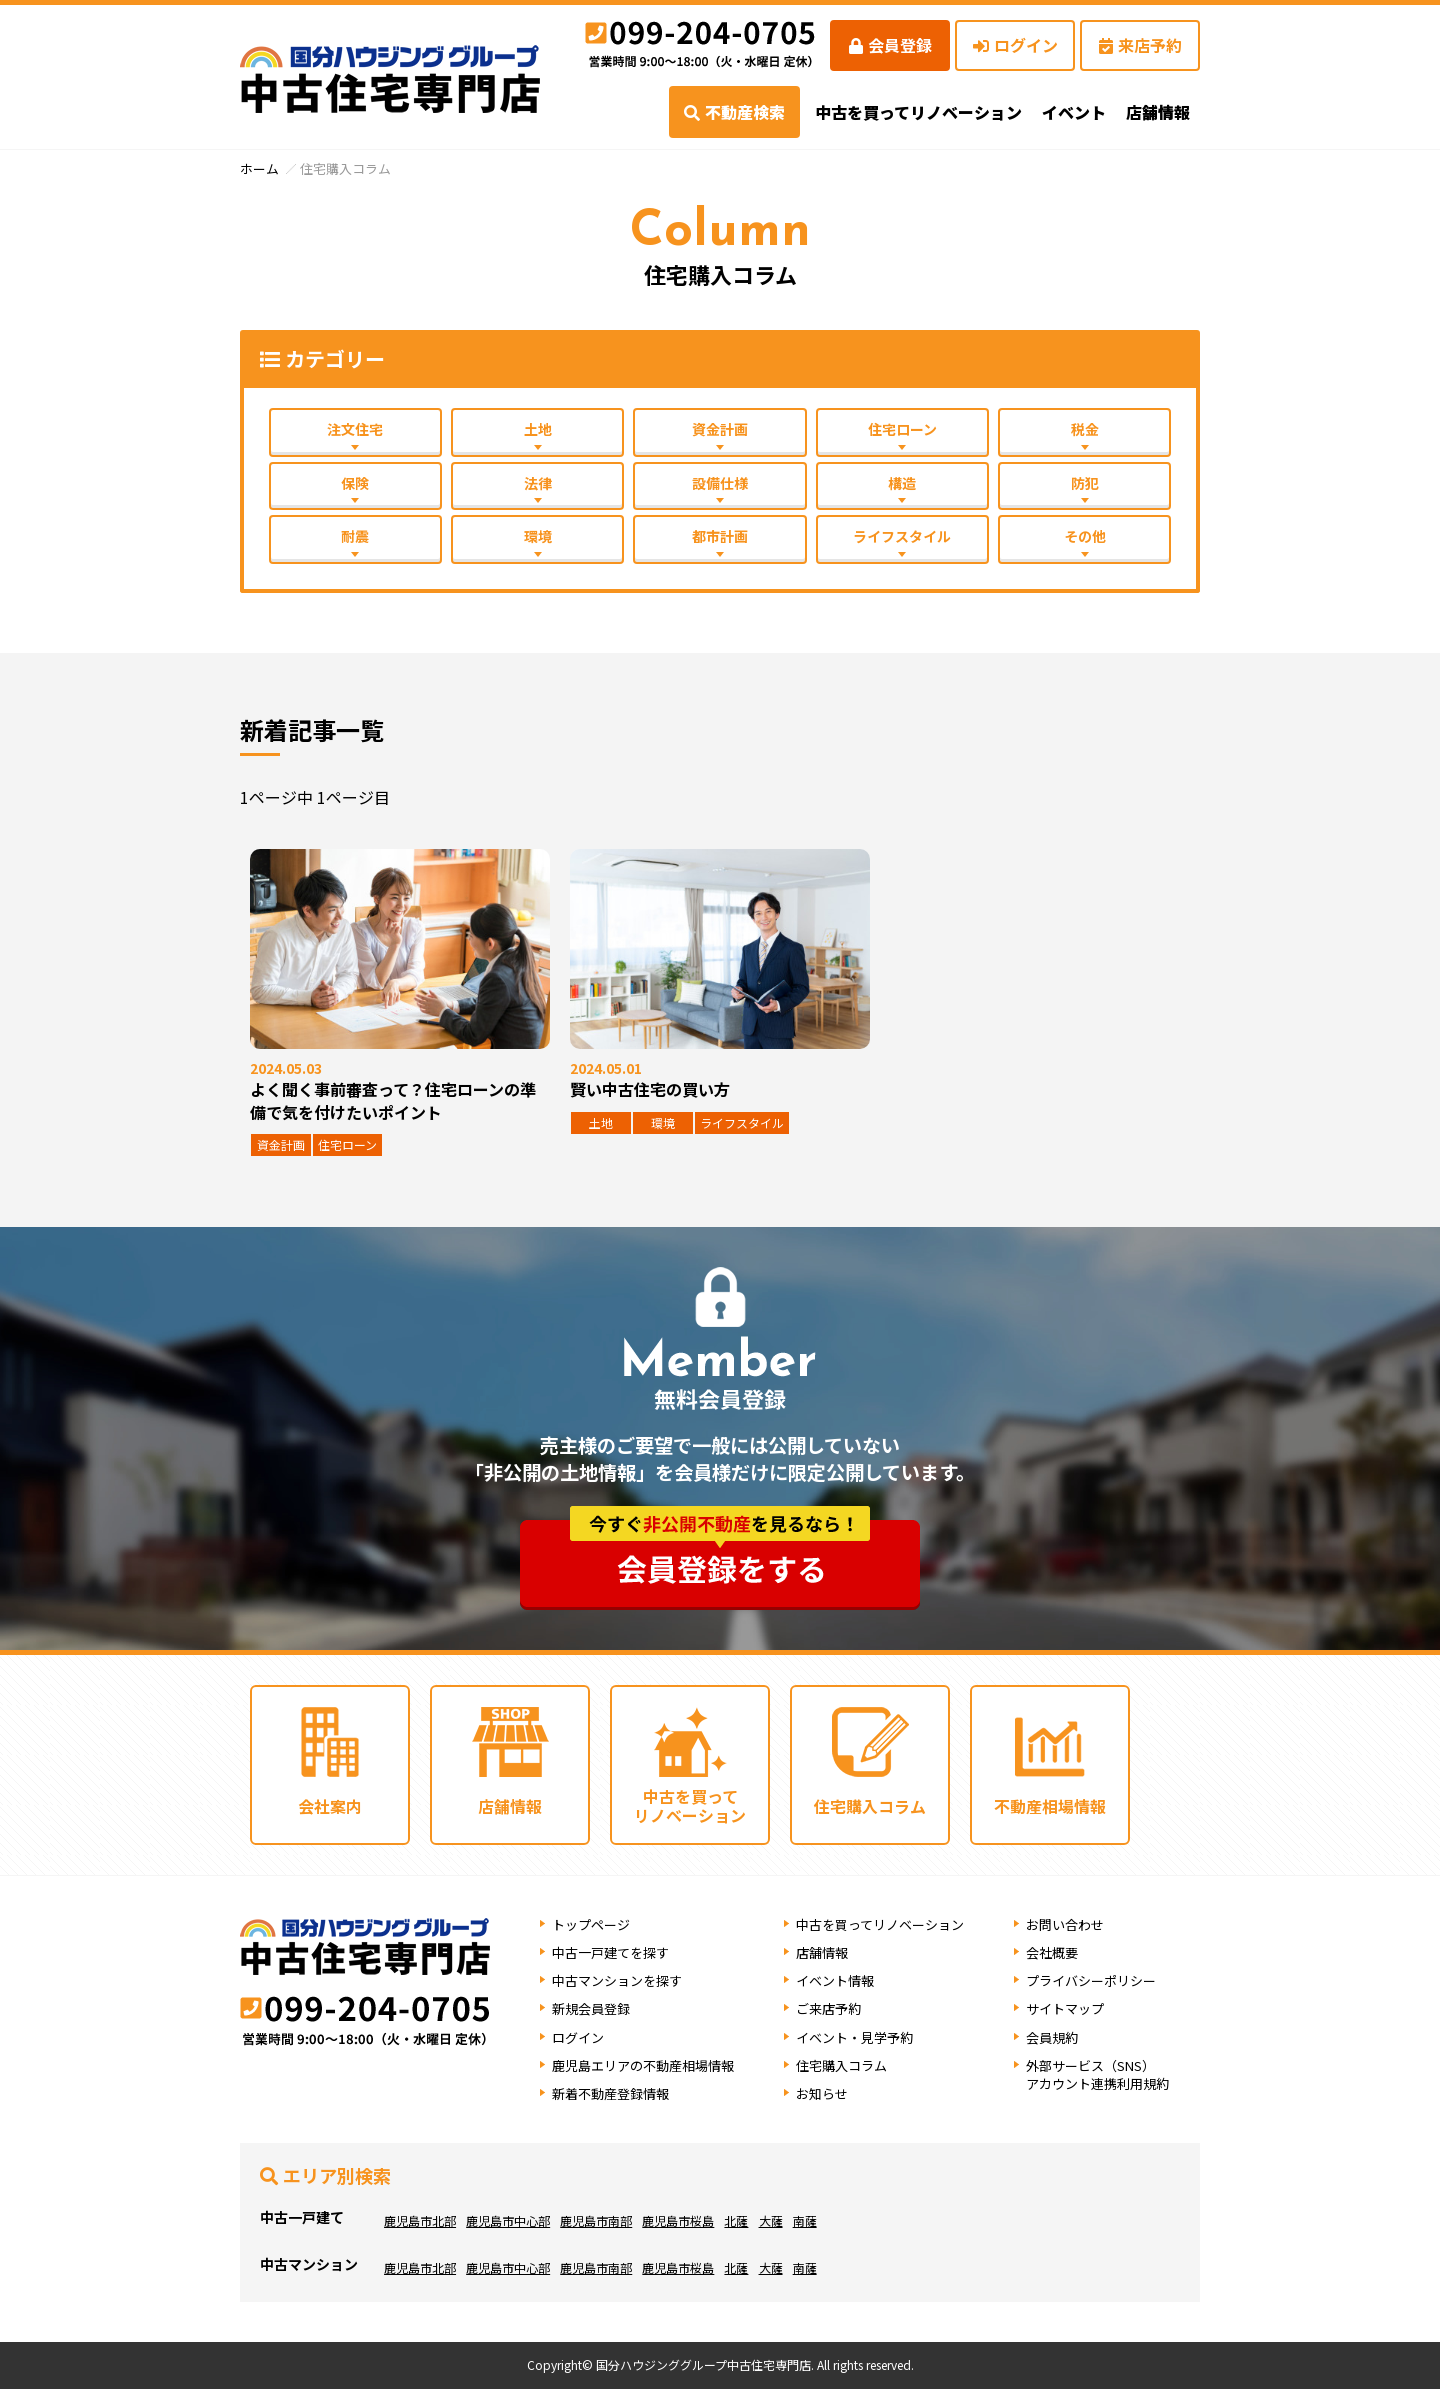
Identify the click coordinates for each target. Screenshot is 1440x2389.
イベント (1074, 112)
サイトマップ (1065, 2008)
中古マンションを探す (617, 1980)
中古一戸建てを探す (610, 1952)
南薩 (804, 2220)
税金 (1085, 429)
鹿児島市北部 (420, 2220)
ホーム (259, 168)
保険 (355, 483)
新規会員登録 (591, 2008)
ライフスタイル (902, 536)
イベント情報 (835, 1980)
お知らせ (822, 2093)
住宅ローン (902, 429)
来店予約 (1140, 45)
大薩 (770, 2220)
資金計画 (720, 429)
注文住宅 (355, 429)
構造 (902, 483)
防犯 (1085, 483)
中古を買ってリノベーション (918, 112)
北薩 (736, 2220)
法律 (538, 483)
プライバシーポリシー (1091, 1980)
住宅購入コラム (841, 2065)
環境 (538, 536)
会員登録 (890, 45)
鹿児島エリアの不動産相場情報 (643, 2065)
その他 (1085, 536)
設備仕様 (720, 483)
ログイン (1015, 45)
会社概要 (1052, 1952)
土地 (538, 429)
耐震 (355, 536)
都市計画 (720, 536)
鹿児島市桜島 (678, 2220)
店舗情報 (822, 1952)
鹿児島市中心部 (508, 2220)
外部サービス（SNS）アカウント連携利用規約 (1097, 2074)
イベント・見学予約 (854, 2037)
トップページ (591, 1924)
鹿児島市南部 (596, 2220)
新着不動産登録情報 (610, 2093)
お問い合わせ (1065, 1924)
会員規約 (1052, 2037)
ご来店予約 (828, 2008)
